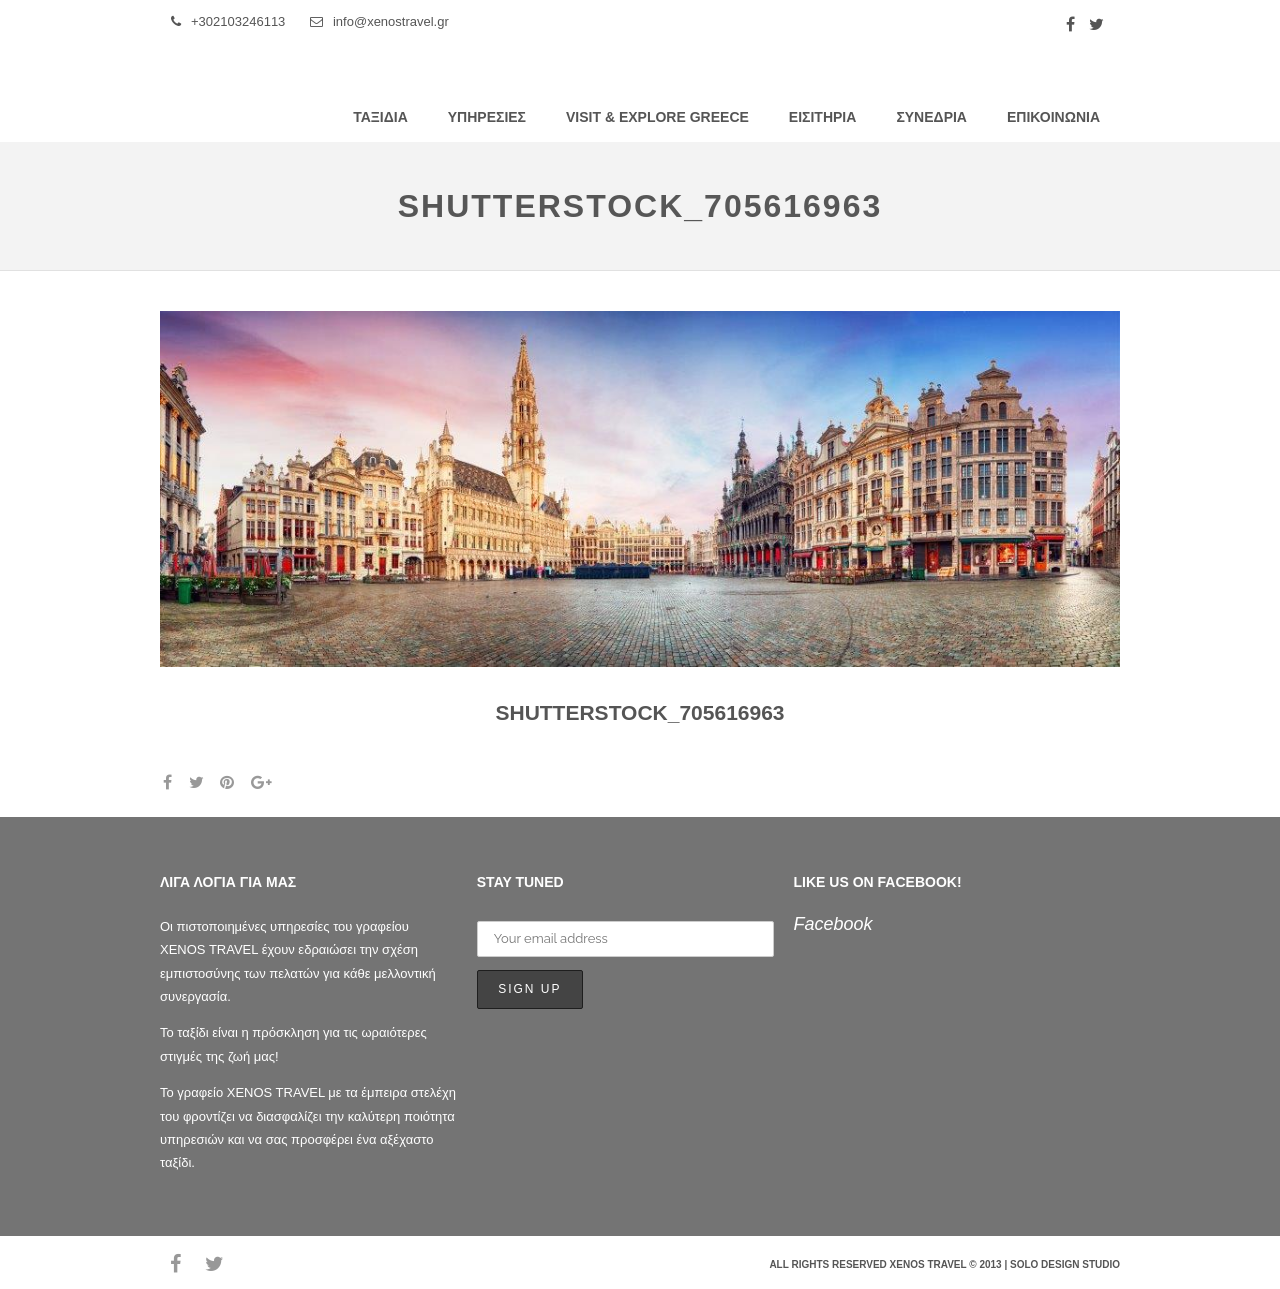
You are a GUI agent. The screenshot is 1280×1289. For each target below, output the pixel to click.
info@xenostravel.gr (379, 21)
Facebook (833, 924)
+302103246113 (228, 21)
